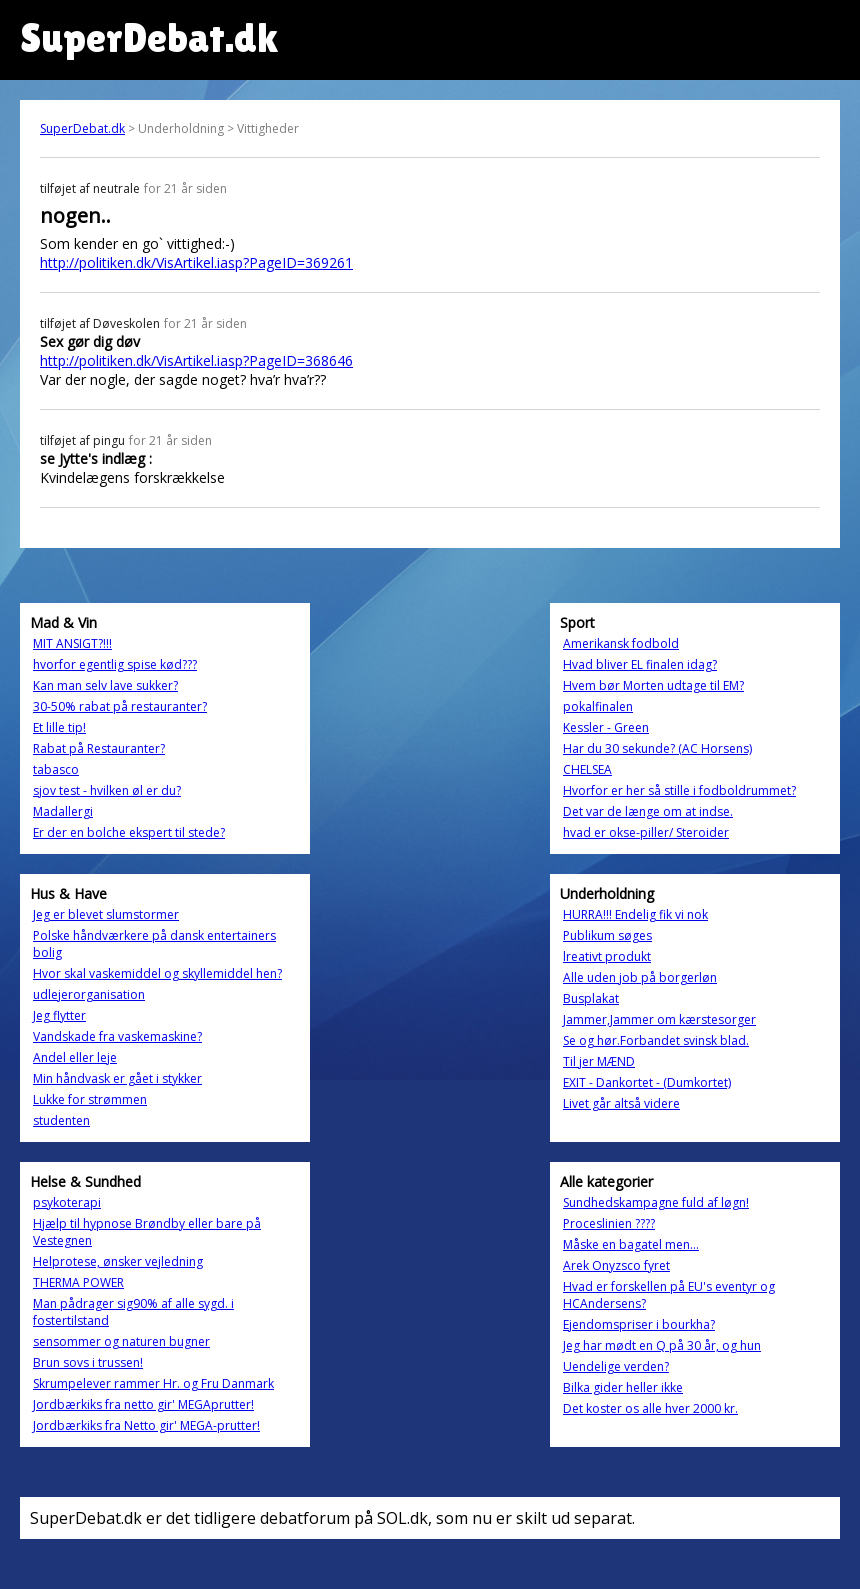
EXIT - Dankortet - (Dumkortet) (647, 1082)
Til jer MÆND (599, 1061)
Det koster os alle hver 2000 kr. (650, 1408)
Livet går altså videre (621, 1103)
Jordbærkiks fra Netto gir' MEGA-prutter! (146, 1425)
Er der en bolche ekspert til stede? (129, 832)
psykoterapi (67, 1202)
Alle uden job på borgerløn (640, 977)
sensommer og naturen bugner (121, 1341)
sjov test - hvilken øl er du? (107, 790)
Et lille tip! (59, 727)
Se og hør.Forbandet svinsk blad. (656, 1040)
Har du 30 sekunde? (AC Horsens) (657, 748)
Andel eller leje (75, 1057)
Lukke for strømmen (90, 1099)
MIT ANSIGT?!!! (72, 643)
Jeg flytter (59, 1015)
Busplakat (591, 998)
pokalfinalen (598, 706)
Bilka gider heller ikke (623, 1387)
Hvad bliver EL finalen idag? (640, 664)
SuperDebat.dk (82, 128)
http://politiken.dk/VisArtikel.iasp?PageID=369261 (196, 262)
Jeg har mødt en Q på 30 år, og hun (662, 1345)
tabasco (56, 769)
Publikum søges (607, 935)
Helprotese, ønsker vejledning (118, 1261)
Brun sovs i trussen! (88, 1362)
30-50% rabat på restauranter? (120, 706)
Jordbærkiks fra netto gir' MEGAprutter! (143, 1404)
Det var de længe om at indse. (648, 811)
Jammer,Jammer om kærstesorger (659, 1019)
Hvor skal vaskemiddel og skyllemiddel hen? (157, 973)
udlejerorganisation (89, 994)
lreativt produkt (607, 956)
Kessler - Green (606, 727)
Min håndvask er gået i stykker (117, 1078)
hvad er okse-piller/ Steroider (646, 832)
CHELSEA (587, 769)
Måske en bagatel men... (631, 1244)
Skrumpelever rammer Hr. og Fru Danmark (153, 1383)
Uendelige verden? (616, 1366)
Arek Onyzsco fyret (616, 1265)
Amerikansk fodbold (621, 643)
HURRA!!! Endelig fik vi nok (635, 914)
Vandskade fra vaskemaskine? (117, 1036)
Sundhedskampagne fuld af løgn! (656, 1202)
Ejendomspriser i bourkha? (639, 1324)
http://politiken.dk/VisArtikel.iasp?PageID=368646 (196, 360)
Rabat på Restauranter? (99, 748)
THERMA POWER (78, 1282)
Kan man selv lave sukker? (105, 685)
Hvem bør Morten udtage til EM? (653, 685)
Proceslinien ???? (609, 1223)
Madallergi (63, 811)
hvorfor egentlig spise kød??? (115, 664)
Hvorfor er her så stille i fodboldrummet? (679, 790)
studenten (61, 1120)
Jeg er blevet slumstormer (106, 914)
